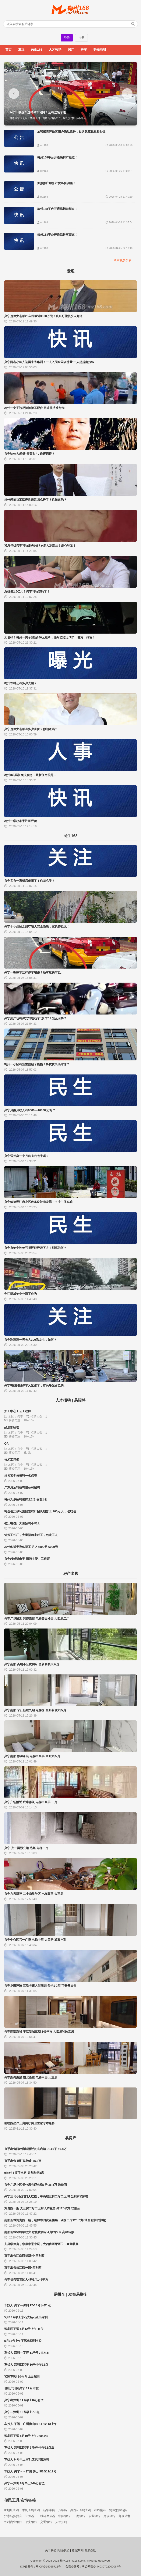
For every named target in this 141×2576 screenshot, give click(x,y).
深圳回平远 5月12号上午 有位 (23, 2329)
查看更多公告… (124, 260)
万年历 (62, 2510)
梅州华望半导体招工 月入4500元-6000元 (31, 1547)
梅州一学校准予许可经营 (20, 821)
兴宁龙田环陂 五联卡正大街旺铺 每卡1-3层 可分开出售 (40, 1985)
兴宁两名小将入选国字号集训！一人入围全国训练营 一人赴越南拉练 (49, 362)
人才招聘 (55, 49)
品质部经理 (11, 1427)
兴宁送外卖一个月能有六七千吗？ (26, 1156)
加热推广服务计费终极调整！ (56, 183)
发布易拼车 (77, 2294)
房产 (71, 49)
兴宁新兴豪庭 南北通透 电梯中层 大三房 (30, 2077)
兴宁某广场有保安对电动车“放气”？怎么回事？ (35, 1018)
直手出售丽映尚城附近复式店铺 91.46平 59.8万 (35, 2149)
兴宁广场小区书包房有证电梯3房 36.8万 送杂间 (35, 2184)
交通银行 (46, 2522)
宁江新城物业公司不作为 (20, 1293)
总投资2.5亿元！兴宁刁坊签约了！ (27, 591)
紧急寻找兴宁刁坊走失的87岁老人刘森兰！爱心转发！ (40, 545)
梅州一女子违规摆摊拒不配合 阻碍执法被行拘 (34, 408)
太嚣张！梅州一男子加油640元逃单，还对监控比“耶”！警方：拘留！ (49, 637)
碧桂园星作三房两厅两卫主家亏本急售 (29, 2123)
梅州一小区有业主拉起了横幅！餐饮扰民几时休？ (37, 1064)
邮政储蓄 (124, 2516)
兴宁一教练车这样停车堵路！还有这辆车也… (34, 972)
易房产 (70, 2138)
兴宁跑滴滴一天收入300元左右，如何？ (30, 1339)
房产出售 (70, 1574)
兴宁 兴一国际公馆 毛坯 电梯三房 (26, 1848)
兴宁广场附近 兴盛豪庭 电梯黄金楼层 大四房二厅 (36, 1618)
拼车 (84, 49)
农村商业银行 (13, 2522)
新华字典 (49, 2510)
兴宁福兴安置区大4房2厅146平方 (26, 2279)
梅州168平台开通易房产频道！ (57, 157)
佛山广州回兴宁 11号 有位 (21, 2388)
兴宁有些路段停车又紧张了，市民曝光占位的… (35, 1385)
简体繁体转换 (118, 2510)
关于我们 (50, 2550)
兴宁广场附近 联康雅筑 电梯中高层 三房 (30, 1802)
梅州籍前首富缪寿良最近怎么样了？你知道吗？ (35, 499)
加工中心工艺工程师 (17, 1411)
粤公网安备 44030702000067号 (101, 2566)
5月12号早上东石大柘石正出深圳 (26, 2317)
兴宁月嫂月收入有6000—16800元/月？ (30, 1110)
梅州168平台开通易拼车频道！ (57, 234)
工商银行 (79, 2516)
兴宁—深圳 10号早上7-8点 (21, 2412)
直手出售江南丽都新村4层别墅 (24, 2255)
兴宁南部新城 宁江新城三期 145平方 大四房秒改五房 (39, 2031)
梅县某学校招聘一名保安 (20, 1475)
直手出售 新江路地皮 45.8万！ (24, 2161)
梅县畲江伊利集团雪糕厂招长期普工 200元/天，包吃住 (40, 1511)
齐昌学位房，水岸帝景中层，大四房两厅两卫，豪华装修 (41, 2244)
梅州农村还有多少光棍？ (20, 683)
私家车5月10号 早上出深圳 (22, 2376)
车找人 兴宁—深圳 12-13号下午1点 (27, 2305)
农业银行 (94, 2516)
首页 (8, 49)
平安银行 (31, 2522)
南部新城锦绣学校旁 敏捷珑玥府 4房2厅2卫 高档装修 (39, 2232)
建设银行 (109, 2516)
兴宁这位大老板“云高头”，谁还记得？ (29, 453)
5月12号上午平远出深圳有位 (23, 2340)
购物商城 (99, 49)
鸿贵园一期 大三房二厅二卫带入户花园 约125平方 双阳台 (42, 2208)
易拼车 (59, 2294)
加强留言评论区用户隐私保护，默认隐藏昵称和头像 (71, 131)
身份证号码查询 (80, 2510)
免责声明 (77, 2550)
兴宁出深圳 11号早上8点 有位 (23, 2400)
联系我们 (63, 2550)
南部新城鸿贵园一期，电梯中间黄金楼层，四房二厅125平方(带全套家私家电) (55, 2220)
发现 (21, 49)
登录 (67, 37)
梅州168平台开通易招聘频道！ (57, 209)
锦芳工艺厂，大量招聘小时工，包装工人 (31, 1535)
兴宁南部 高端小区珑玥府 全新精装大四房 (31, 1664)
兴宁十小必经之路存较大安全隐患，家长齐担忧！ (37, 926)
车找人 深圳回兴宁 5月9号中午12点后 (29, 2447)
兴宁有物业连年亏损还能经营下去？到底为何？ (35, 1248)
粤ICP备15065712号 (48, 2566)
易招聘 (79, 1400)
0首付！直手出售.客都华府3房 (24, 2172)
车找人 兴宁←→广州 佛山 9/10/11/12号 (30, 2471)
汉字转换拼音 (13, 2516)
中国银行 (64, 2516)
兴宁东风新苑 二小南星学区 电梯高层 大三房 (33, 1893)
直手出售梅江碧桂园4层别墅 (23, 2267)
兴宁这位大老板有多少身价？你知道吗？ (31, 729)
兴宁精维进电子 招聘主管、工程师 (27, 1558)
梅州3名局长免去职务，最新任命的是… (30, 775)
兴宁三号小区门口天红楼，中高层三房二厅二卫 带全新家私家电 (46, 2196)
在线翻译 (100, 2510)
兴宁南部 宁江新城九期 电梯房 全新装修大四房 (35, 1710)
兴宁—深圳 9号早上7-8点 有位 (24, 2483)
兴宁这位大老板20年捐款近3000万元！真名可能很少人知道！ (44, 316)
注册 (81, 37)
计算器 (29, 2516)
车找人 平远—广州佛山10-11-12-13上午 (30, 2424)
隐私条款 (90, 2550)
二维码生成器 (46, 2516)
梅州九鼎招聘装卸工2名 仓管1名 (25, 1499)
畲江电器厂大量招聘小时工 (22, 1523)
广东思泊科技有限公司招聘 (22, 1487)
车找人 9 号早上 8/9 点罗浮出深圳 (26, 2459)
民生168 (36, 49)
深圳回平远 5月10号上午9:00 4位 (26, 2436)
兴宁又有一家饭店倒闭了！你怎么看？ (29, 880)
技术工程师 (11, 1459)
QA (6, 1443)
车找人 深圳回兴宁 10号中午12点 (26, 2364)
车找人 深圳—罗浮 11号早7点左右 (26, 2352)
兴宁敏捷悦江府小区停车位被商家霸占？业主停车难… (39, 1202)
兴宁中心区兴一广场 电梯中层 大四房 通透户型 (35, 1939)
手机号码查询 (31, 2510)
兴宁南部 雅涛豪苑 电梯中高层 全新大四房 (32, 1756)
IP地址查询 (11, 2510)
